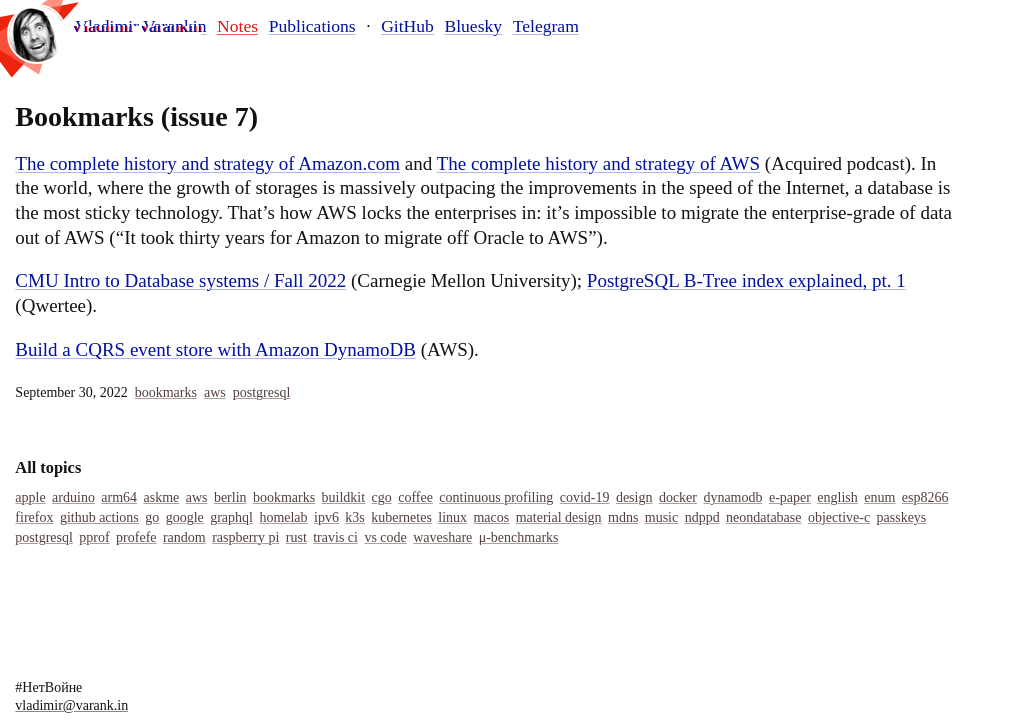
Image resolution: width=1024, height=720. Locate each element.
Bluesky (473, 26)
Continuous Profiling (496, 497)
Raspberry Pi (245, 537)
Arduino (73, 497)
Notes (237, 26)
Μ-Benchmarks (519, 537)
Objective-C (839, 517)
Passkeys (902, 517)
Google (185, 517)
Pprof (94, 537)
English (837, 497)
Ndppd (702, 517)
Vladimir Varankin (140, 26)
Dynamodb (732, 497)
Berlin (230, 497)
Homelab (283, 517)
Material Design (559, 517)
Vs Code (385, 537)
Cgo (382, 497)
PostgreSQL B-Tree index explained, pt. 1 (746, 280)
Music (661, 517)
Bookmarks (166, 392)
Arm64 (119, 497)
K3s (354, 517)
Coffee (415, 497)
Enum (879, 497)
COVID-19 (585, 497)
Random (184, 537)
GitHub (407, 26)
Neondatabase (763, 517)
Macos (491, 517)
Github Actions (99, 517)
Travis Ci (335, 537)
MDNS (623, 517)
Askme (161, 497)
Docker (678, 497)
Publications (312, 26)
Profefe (136, 537)
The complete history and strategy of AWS (599, 163)
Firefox (34, 517)
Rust (296, 537)
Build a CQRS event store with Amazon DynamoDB (215, 349)
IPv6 (326, 517)
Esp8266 (925, 497)
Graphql (231, 517)
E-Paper (790, 497)
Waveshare (442, 537)
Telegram (546, 26)
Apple (30, 497)
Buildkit (344, 497)
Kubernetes (401, 517)
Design (634, 497)
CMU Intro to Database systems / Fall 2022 (180, 280)
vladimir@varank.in (71, 705)
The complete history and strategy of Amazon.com (207, 163)
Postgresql (262, 392)
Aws (215, 392)
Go (152, 517)
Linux (452, 517)
